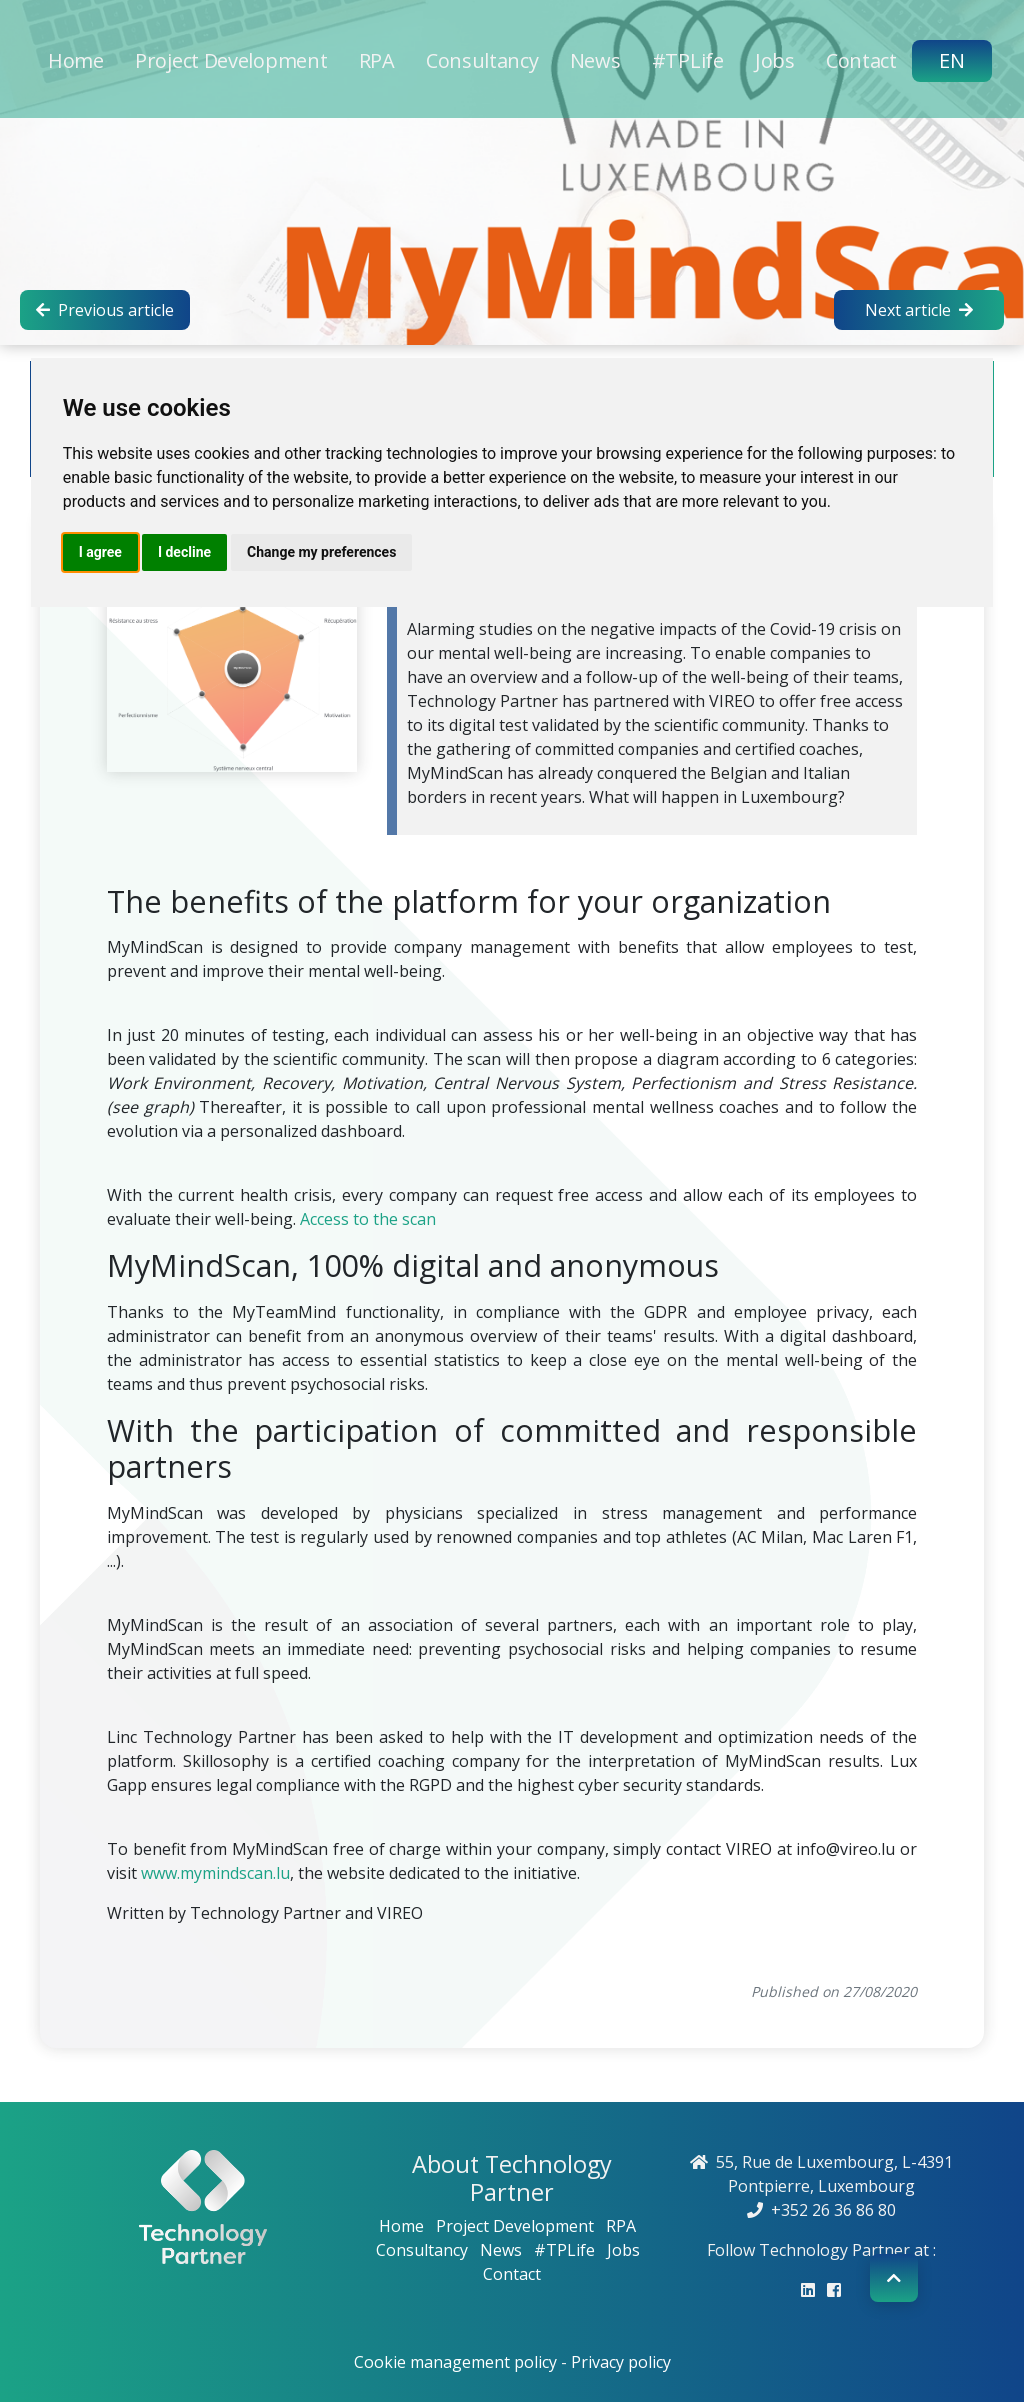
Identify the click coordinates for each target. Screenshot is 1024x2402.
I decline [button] (184, 552)
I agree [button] (100, 552)
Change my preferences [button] (321, 552)
